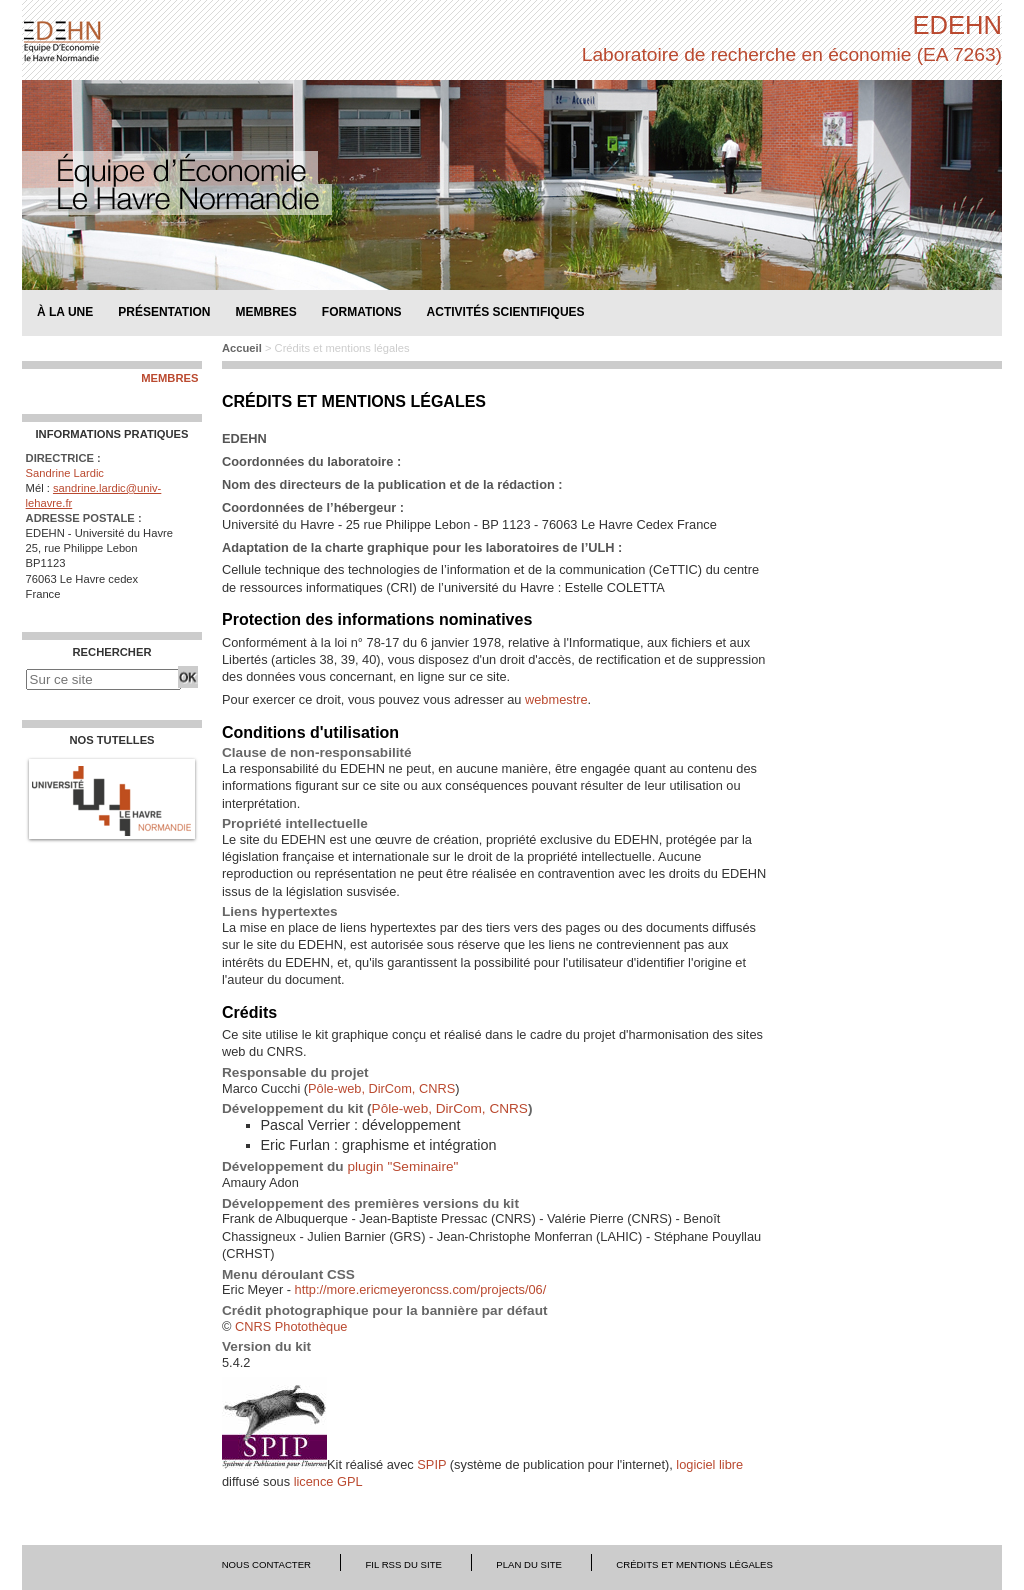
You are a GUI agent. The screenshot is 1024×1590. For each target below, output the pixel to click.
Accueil (242, 348)
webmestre (556, 699)
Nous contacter (266, 1564)
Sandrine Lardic (65, 473)
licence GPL (328, 1481)
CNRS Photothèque (291, 1326)
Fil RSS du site (403, 1564)
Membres (169, 378)
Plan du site (529, 1564)
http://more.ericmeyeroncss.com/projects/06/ (421, 1289)
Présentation (164, 311)
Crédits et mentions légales (694, 1564)
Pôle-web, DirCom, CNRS (381, 1088)
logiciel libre (709, 1464)
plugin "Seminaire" (402, 1166)
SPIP (431, 1464)
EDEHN (957, 25)
